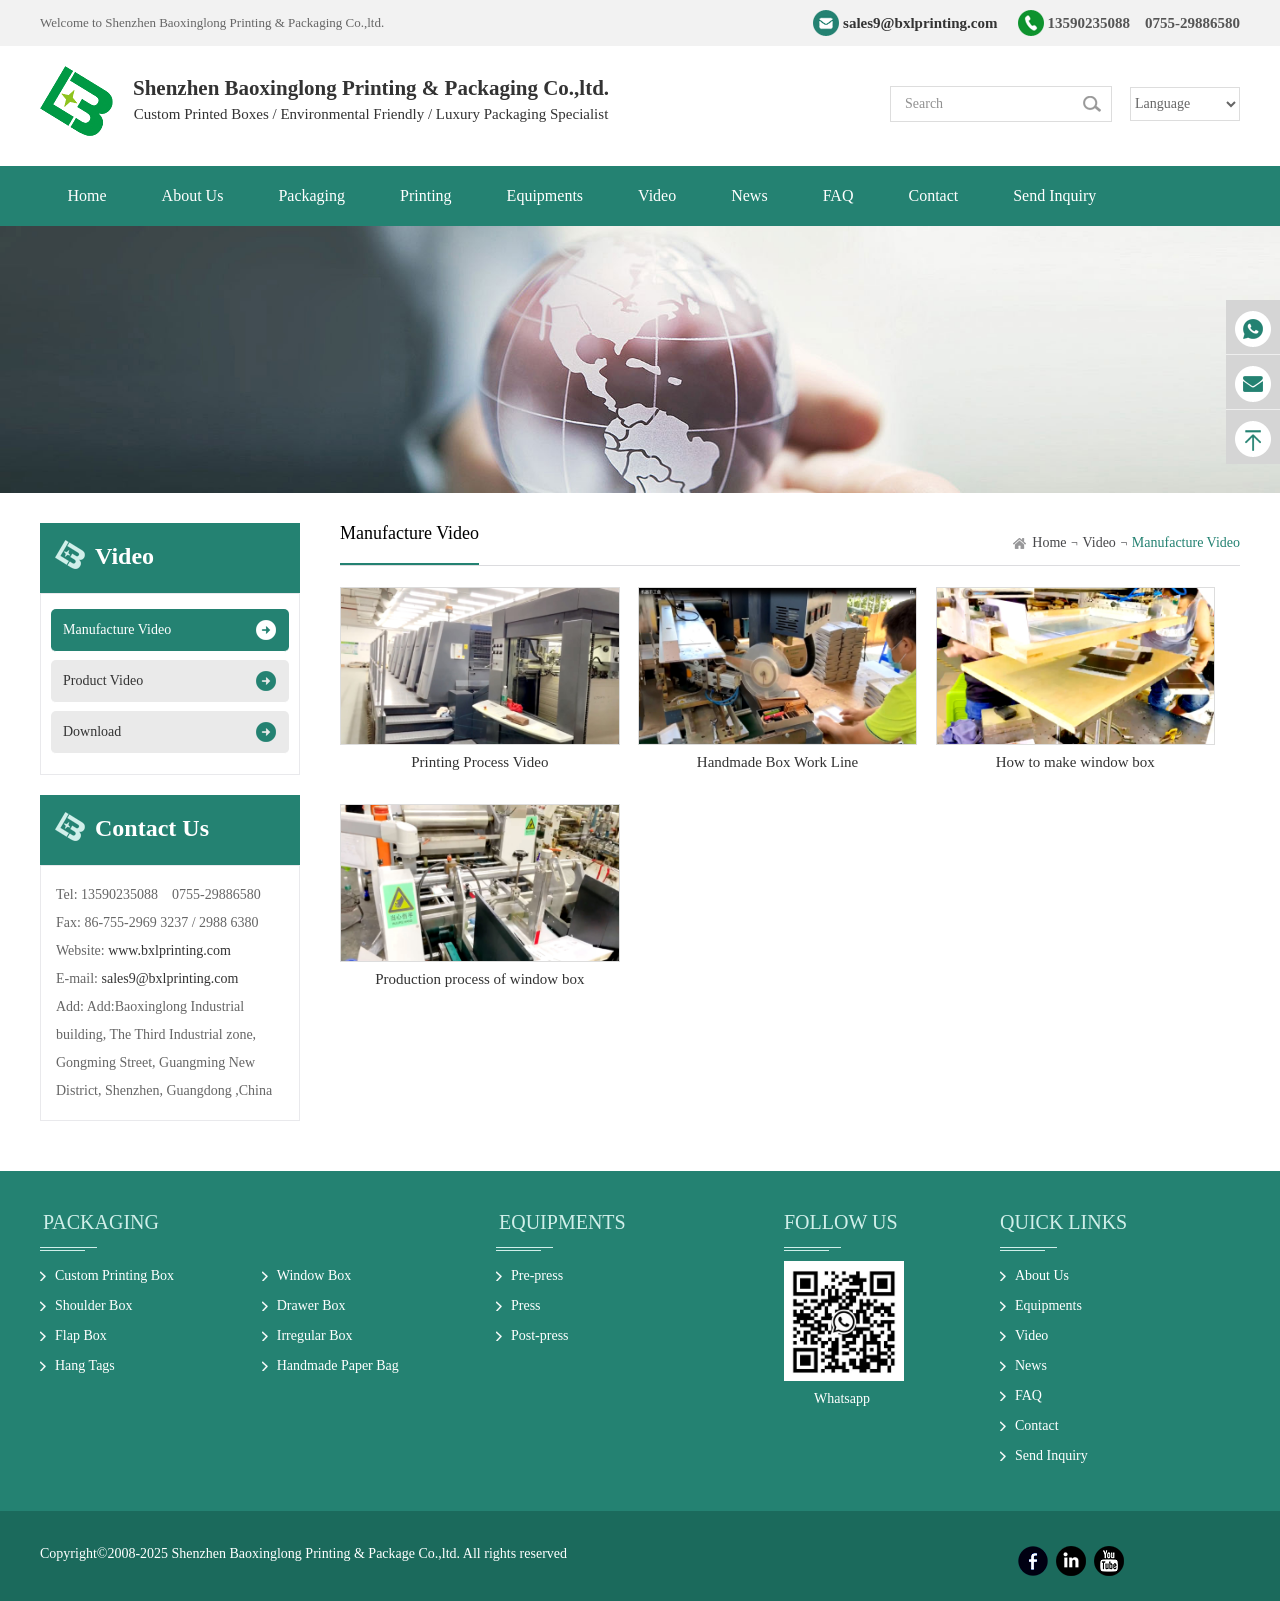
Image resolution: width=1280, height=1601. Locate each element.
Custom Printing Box (114, 1275)
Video (1098, 542)
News (1031, 1365)
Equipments (562, 1222)
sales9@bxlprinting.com (920, 23)
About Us (1042, 1275)
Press (526, 1305)
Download (92, 731)
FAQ (1028, 1395)
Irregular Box (315, 1335)
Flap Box (81, 1335)
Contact (1037, 1425)
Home (1049, 542)
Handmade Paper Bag (338, 1365)
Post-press (540, 1335)
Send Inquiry (1051, 1455)
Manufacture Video (117, 629)
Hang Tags (85, 1365)
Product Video (103, 680)
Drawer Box (311, 1305)
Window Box (314, 1275)
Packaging (101, 1222)
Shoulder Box (93, 1305)
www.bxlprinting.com (169, 950)
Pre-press (537, 1275)
